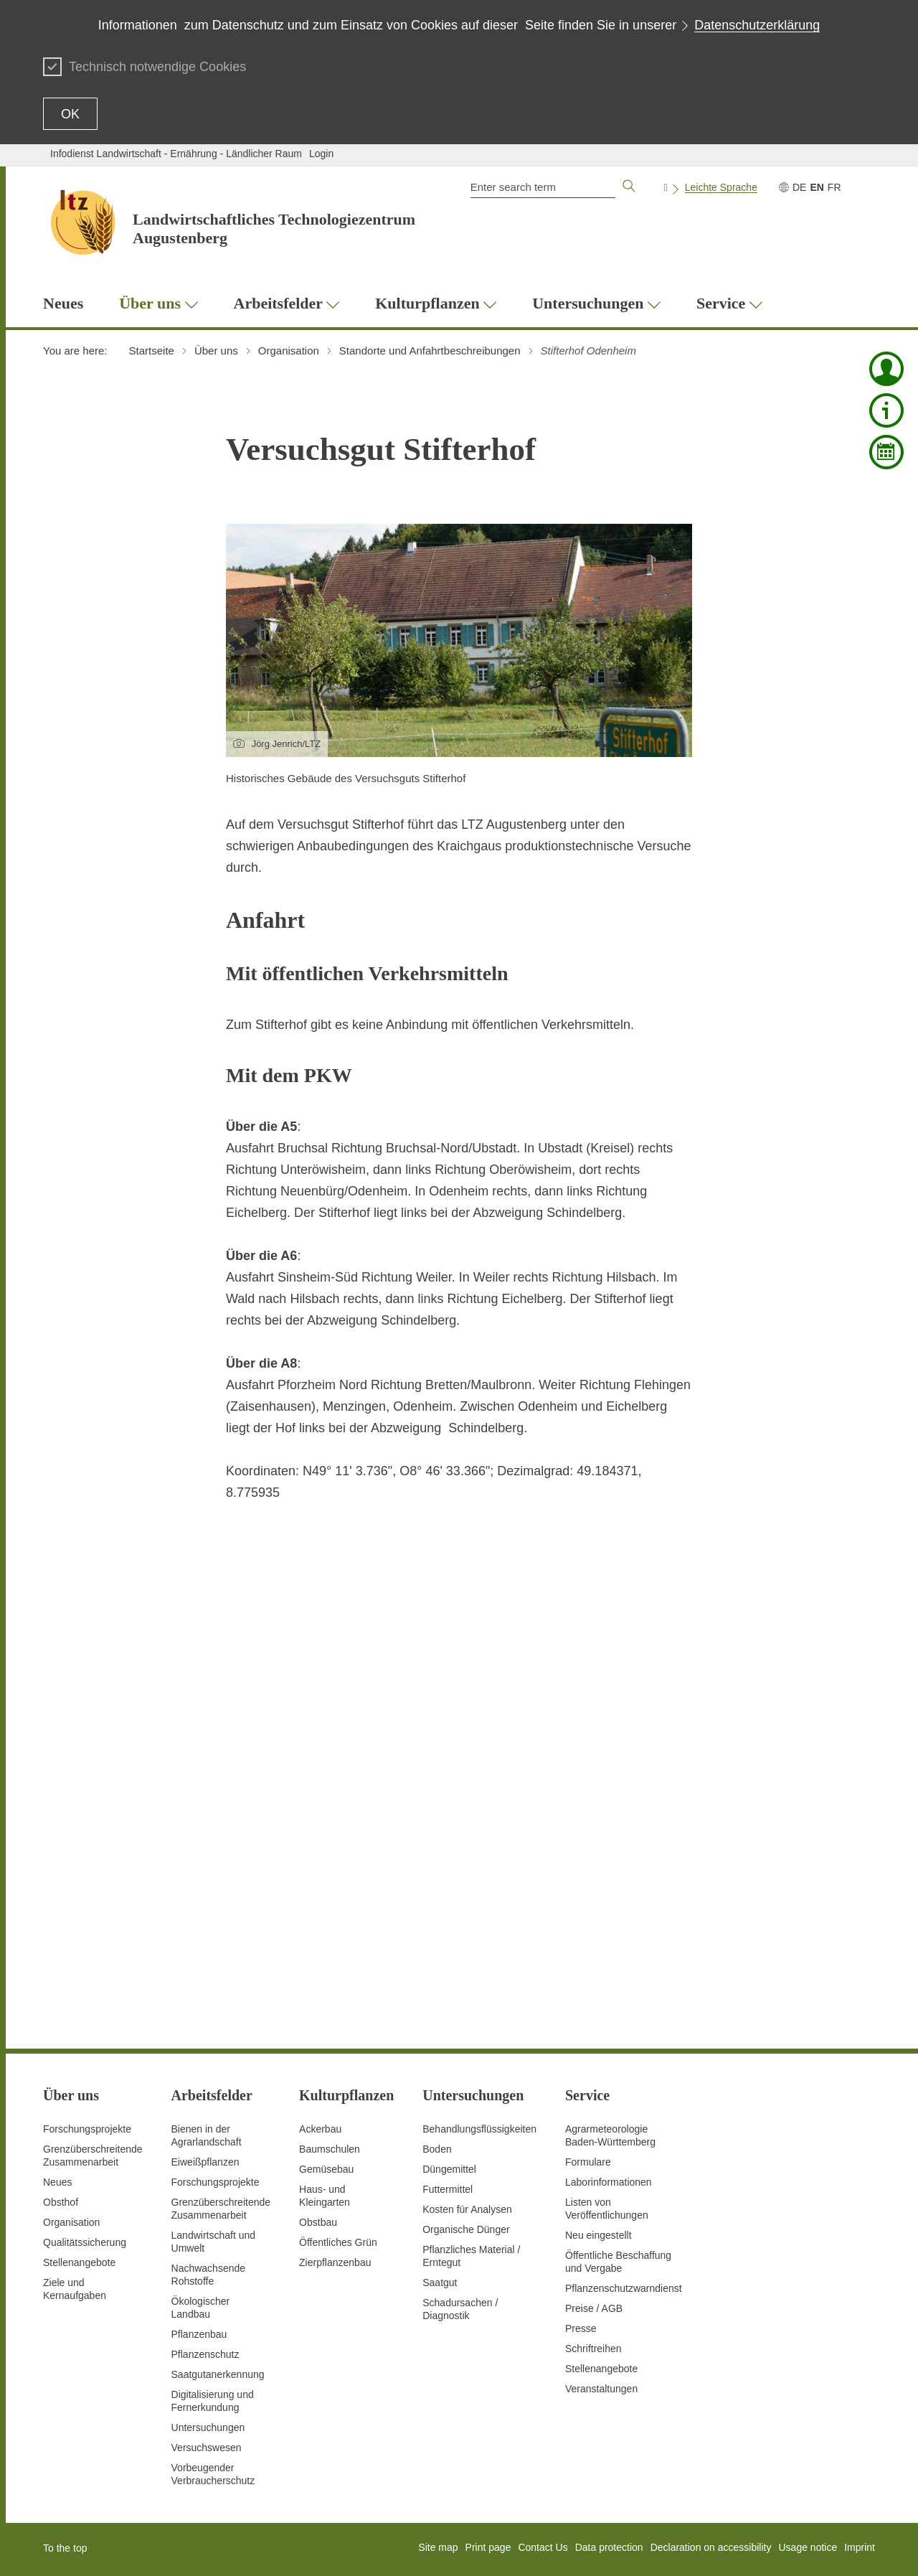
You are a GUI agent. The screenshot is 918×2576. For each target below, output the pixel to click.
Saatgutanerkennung (218, 2374)
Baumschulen (329, 2149)
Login (321, 153)
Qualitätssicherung (84, 2242)
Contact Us (542, 2547)
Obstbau (318, 2222)
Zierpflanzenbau (335, 2262)
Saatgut (439, 2282)
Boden (436, 2149)
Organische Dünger (465, 2229)
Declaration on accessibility (711, 2547)
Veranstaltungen (601, 2388)
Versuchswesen (206, 2447)
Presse (581, 2328)
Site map (438, 2547)
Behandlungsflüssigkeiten (479, 2129)
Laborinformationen (608, 2182)
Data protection (609, 2547)
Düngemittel (449, 2169)
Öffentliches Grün (338, 2242)
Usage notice (807, 2547)
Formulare (588, 2162)
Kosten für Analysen (467, 2209)
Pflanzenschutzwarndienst (623, 2288)
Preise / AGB (594, 2308)
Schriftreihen (593, 2348)
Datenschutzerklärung (757, 25)
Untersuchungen (208, 2427)
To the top (65, 2548)
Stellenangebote (79, 2262)
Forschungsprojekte (87, 2129)
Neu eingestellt (598, 2235)
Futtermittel (447, 2189)
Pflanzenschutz (205, 2354)
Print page (488, 2547)
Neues (57, 2182)
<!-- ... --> (455, 1761)
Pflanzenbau (199, 2334)
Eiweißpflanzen (205, 2162)
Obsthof (60, 2202)
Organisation (71, 2222)
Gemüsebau (326, 2169)
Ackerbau (320, 2129)
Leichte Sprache (721, 187)
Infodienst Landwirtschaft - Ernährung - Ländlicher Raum (176, 153)
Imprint (859, 2547)
